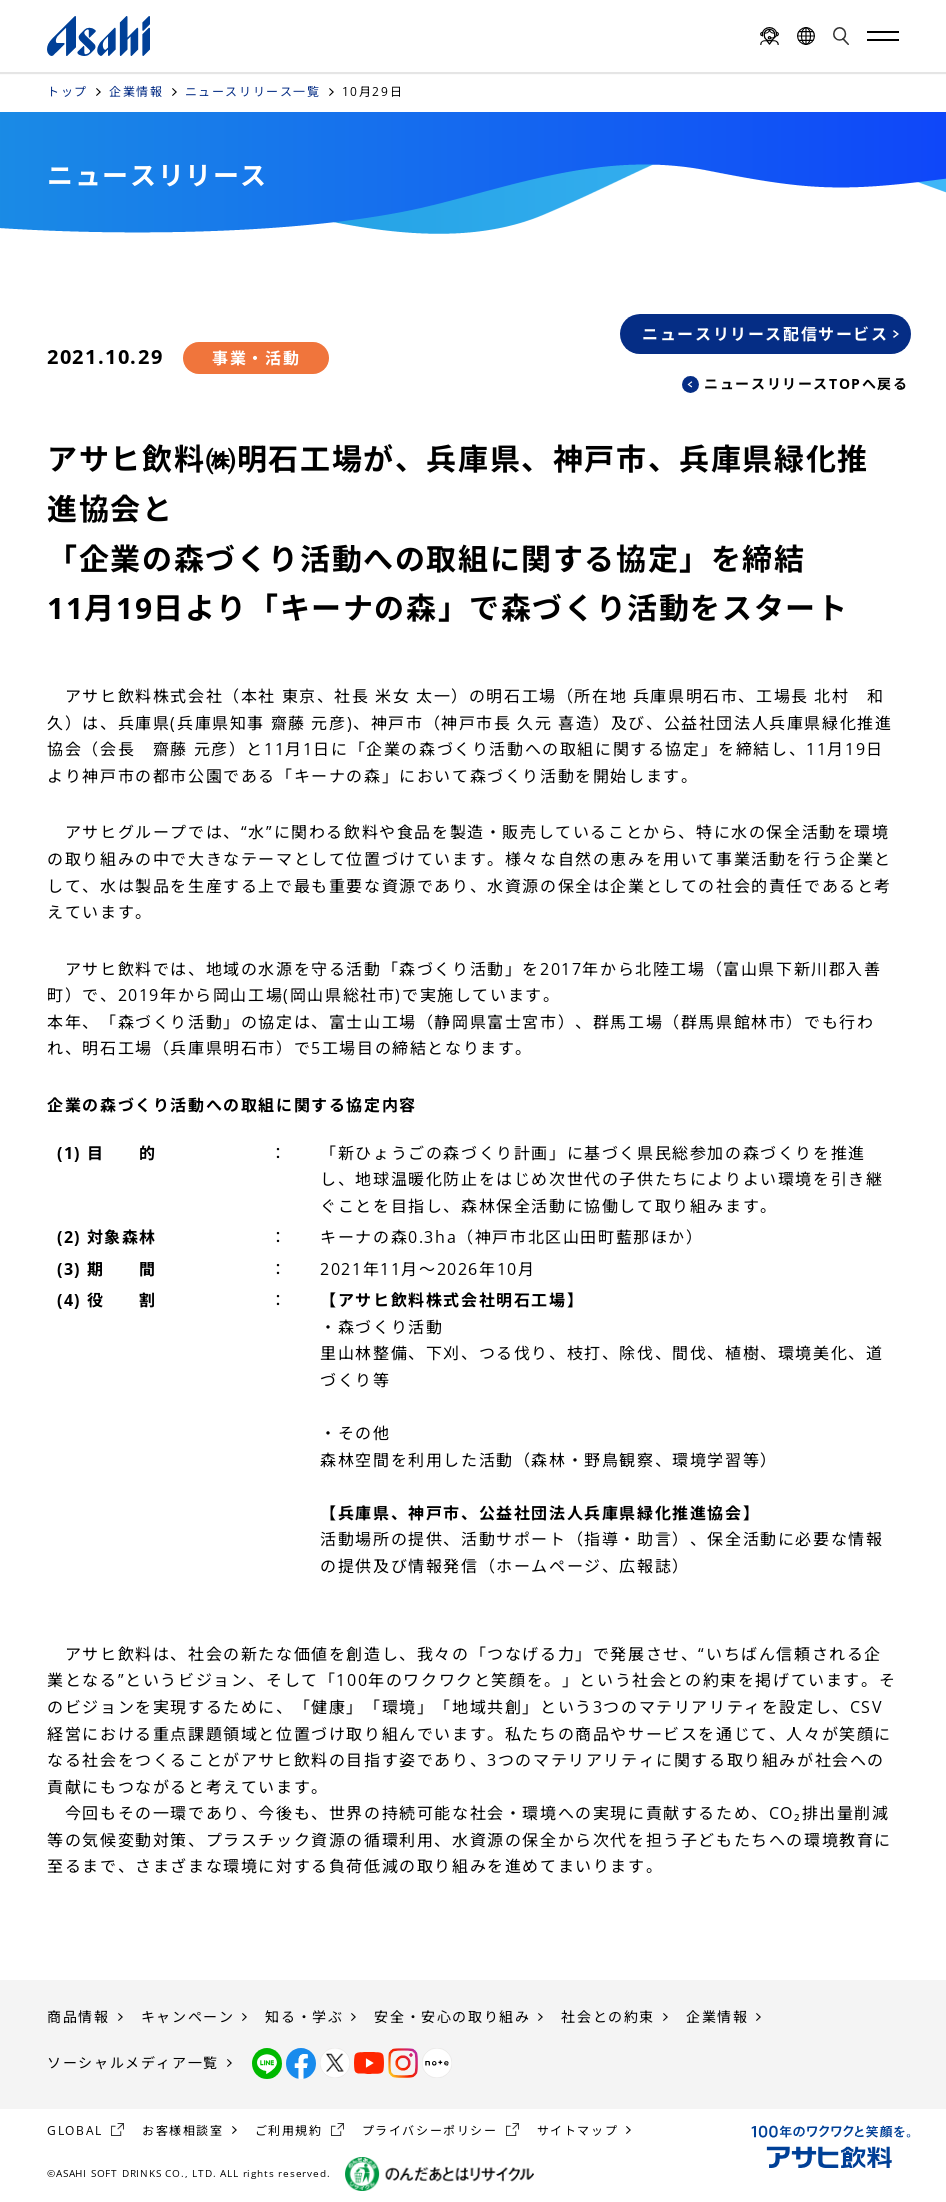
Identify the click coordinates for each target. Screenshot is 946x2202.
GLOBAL (75, 2130)
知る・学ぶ (304, 2016)
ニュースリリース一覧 (253, 91)
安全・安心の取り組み (452, 2016)
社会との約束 (608, 2016)
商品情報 (78, 2016)
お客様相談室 (183, 2130)
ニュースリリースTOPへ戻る (806, 383)
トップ (67, 91)
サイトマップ (578, 2130)
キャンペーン (188, 2016)
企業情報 (136, 91)
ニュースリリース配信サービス (765, 334)
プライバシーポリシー (430, 2130)
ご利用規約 (289, 2130)
